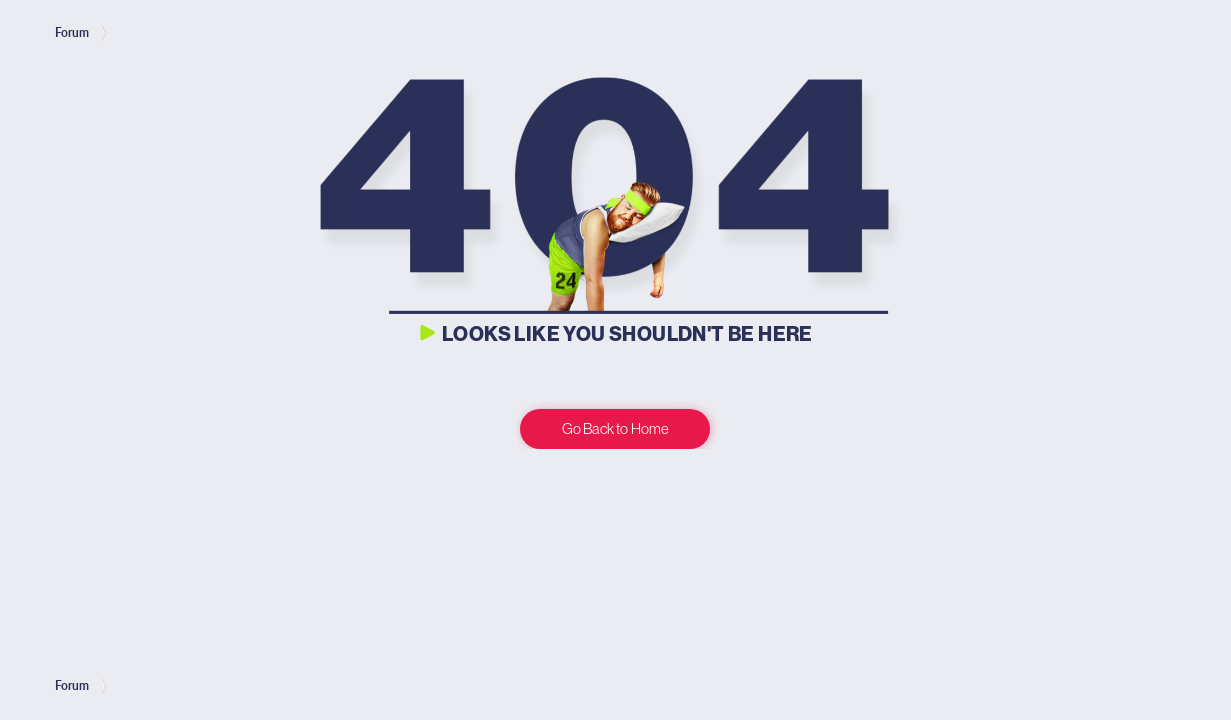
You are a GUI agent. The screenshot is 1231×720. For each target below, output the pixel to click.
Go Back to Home (615, 428)
